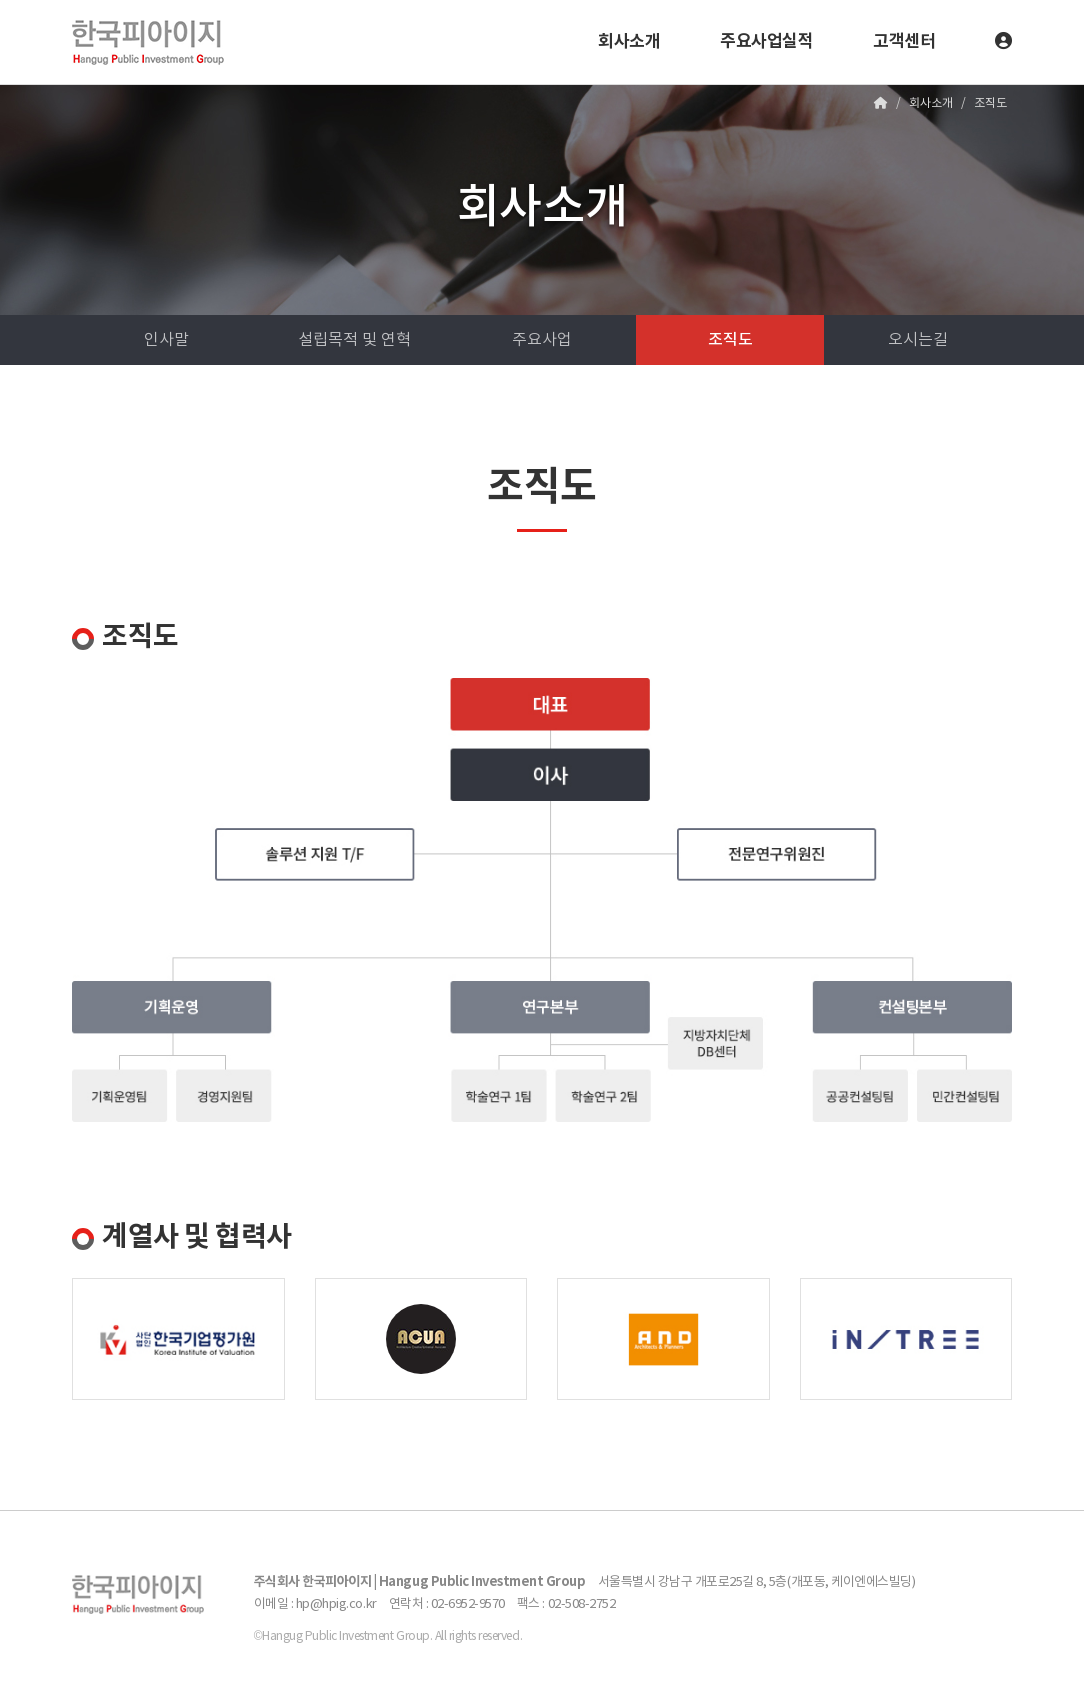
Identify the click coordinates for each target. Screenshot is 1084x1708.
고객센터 (904, 41)
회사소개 (629, 41)
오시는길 (918, 340)
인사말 (166, 340)
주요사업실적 (766, 41)
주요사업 (542, 340)
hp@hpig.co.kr (336, 1604)
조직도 (730, 340)
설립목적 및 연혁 (354, 340)
